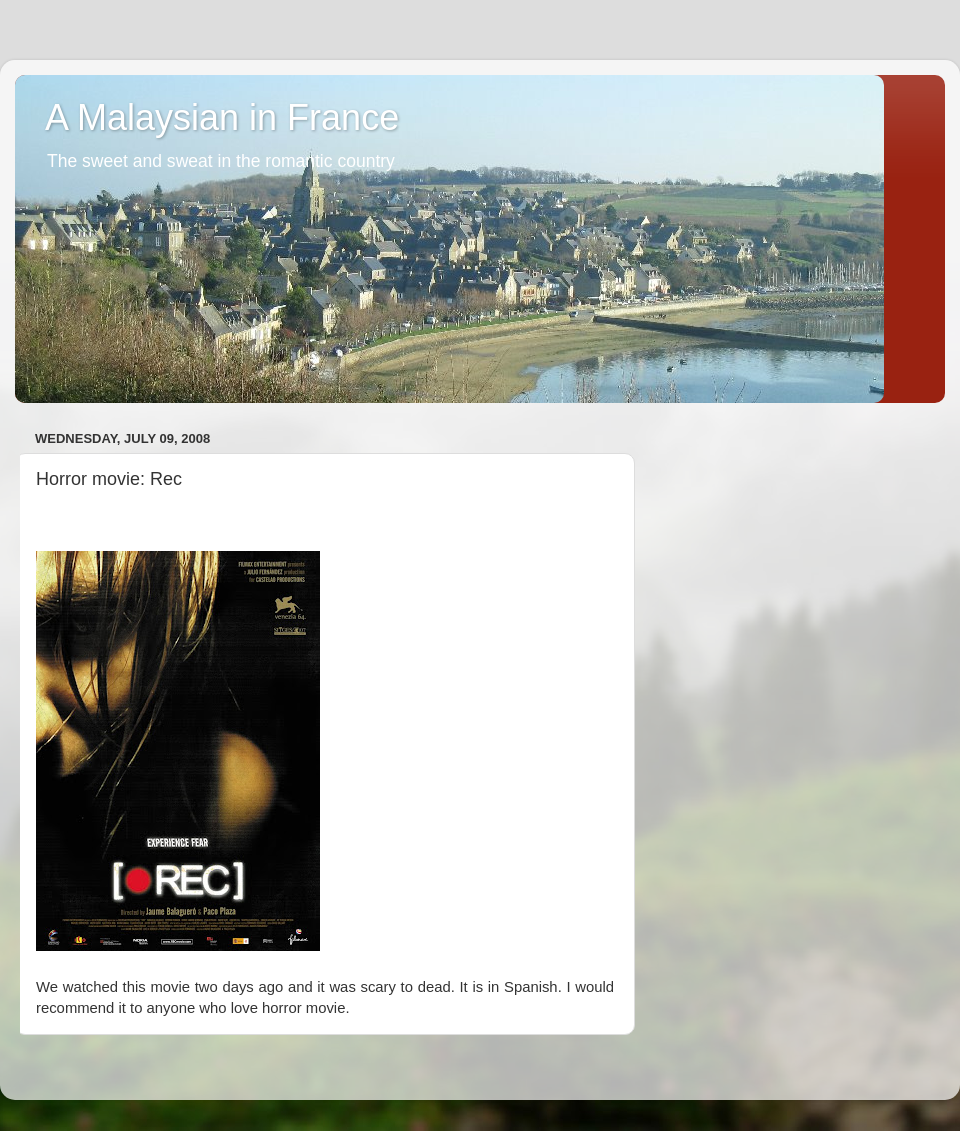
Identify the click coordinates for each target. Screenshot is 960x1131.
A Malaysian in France (222, 117)
